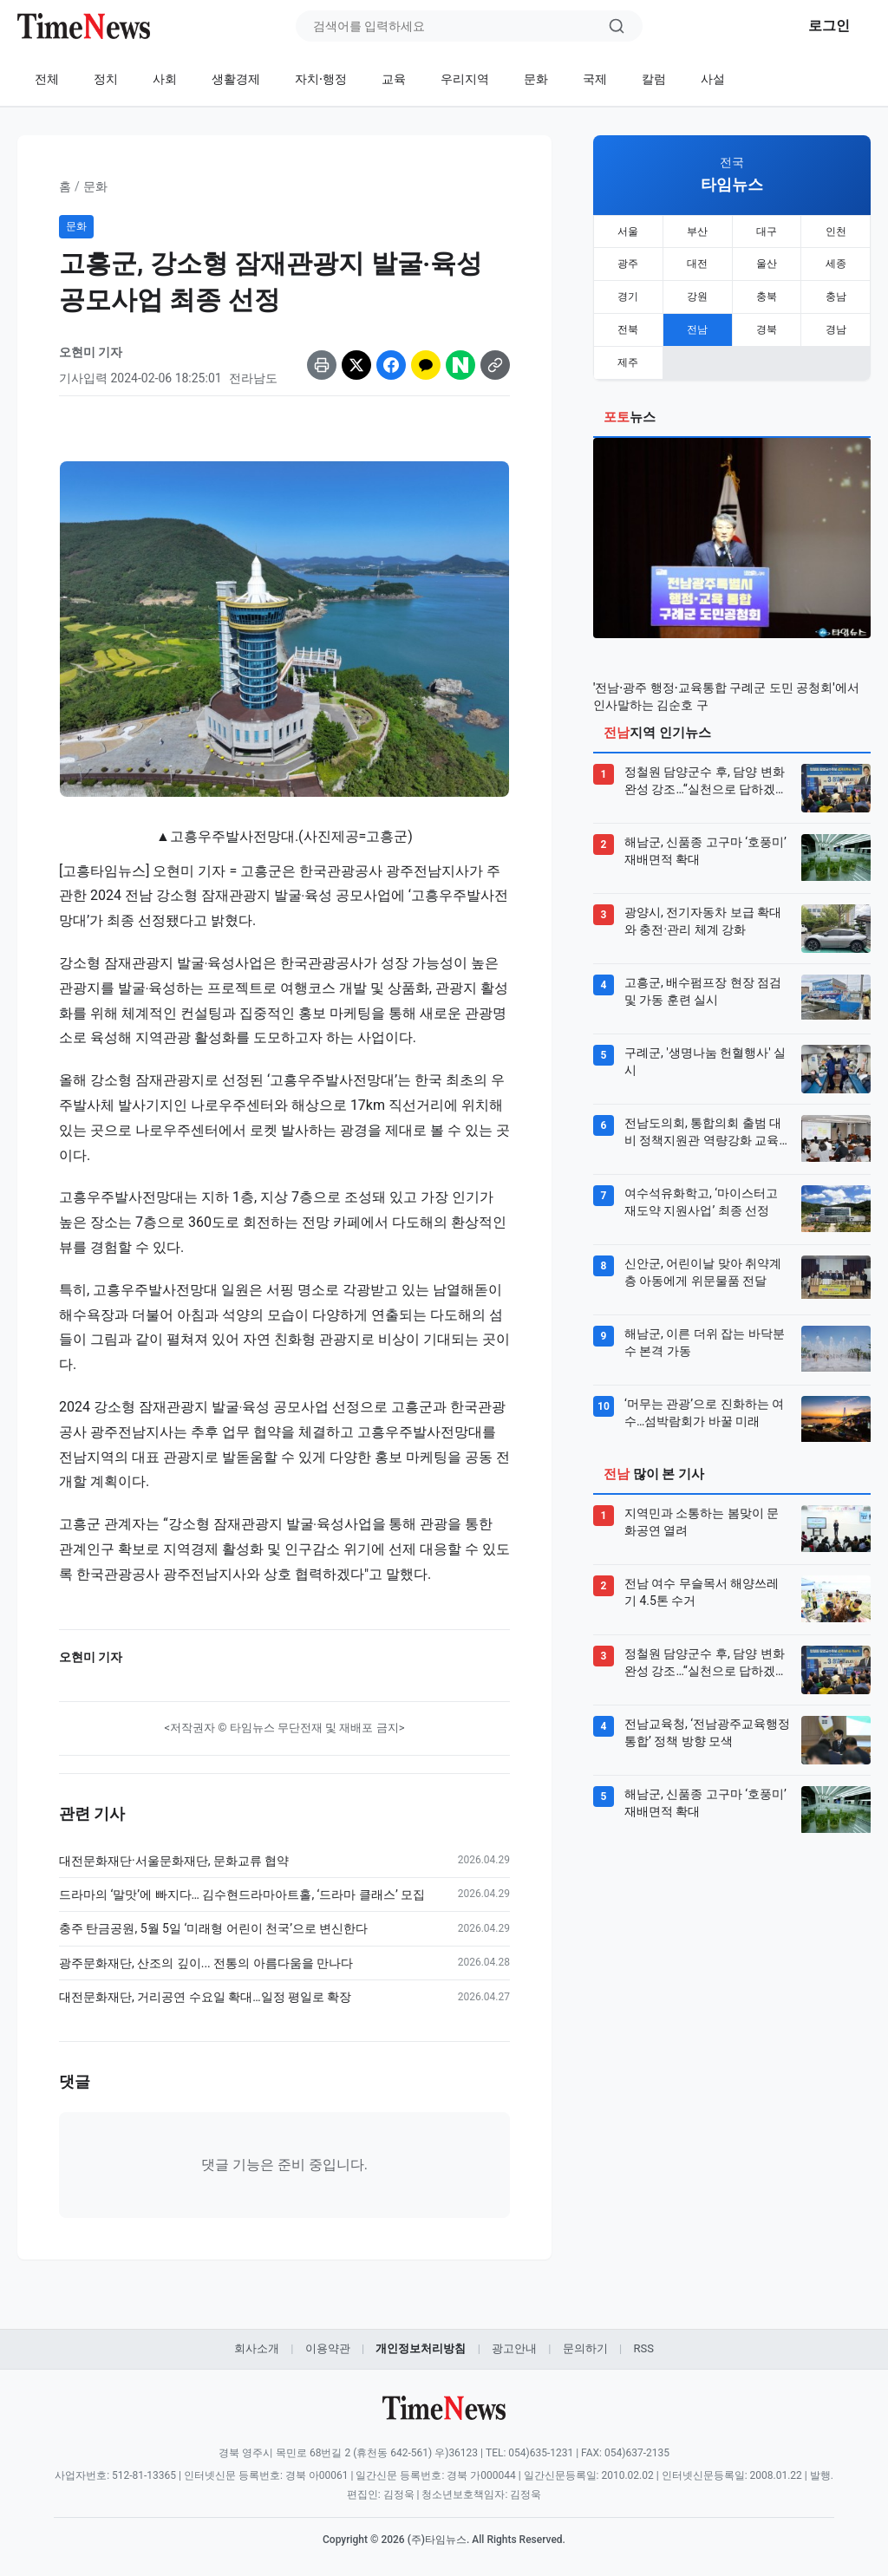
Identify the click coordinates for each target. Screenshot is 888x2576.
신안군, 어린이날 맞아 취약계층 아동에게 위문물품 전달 (702, 1255)
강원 (697, 289)
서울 (627, 230)
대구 (766, 230)
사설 (713, 79)
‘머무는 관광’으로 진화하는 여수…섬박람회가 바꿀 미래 (704, 1396)
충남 (836, 289)
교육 (394, 79)
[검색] (617, 26)
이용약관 (327, 2348)
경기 (627, 289)
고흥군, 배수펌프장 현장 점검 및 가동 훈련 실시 (702, 974)
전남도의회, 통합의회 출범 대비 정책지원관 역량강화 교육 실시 (702, 1115)
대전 (697, 259)
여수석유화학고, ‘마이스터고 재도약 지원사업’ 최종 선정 (701, 1185)
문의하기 (585, 2348)
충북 (766, 289)
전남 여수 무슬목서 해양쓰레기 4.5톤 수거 (701, 1575)
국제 (595, 79)
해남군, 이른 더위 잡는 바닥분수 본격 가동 (704, 1325)
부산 (697, 230)
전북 (627, 318)
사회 (165, 79)
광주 (627, 259)
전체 (47, 79)
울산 (766, 259)
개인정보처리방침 (420, 2348)
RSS (643, 2348)
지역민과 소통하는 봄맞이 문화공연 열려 (701, 1505)
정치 (106, 79)
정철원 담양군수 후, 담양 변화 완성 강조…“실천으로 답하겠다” (704, 764)
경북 (766, 318)
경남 (836, 318)
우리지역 (465, 79)
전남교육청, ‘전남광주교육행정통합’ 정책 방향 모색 (707, 1715)
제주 (627, 348)
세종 (836, 259)
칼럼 (654, 79)
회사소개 (256, 2348)
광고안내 (514, 2348)
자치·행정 (321, 79)
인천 (836, 230)
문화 (536, 79)
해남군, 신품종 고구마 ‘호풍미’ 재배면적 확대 (705, 834)
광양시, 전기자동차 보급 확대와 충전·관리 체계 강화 (702, 904)
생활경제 (236, 79)
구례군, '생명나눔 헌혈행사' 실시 (705, 1044)
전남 (697, 318)
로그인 (829, 25)
